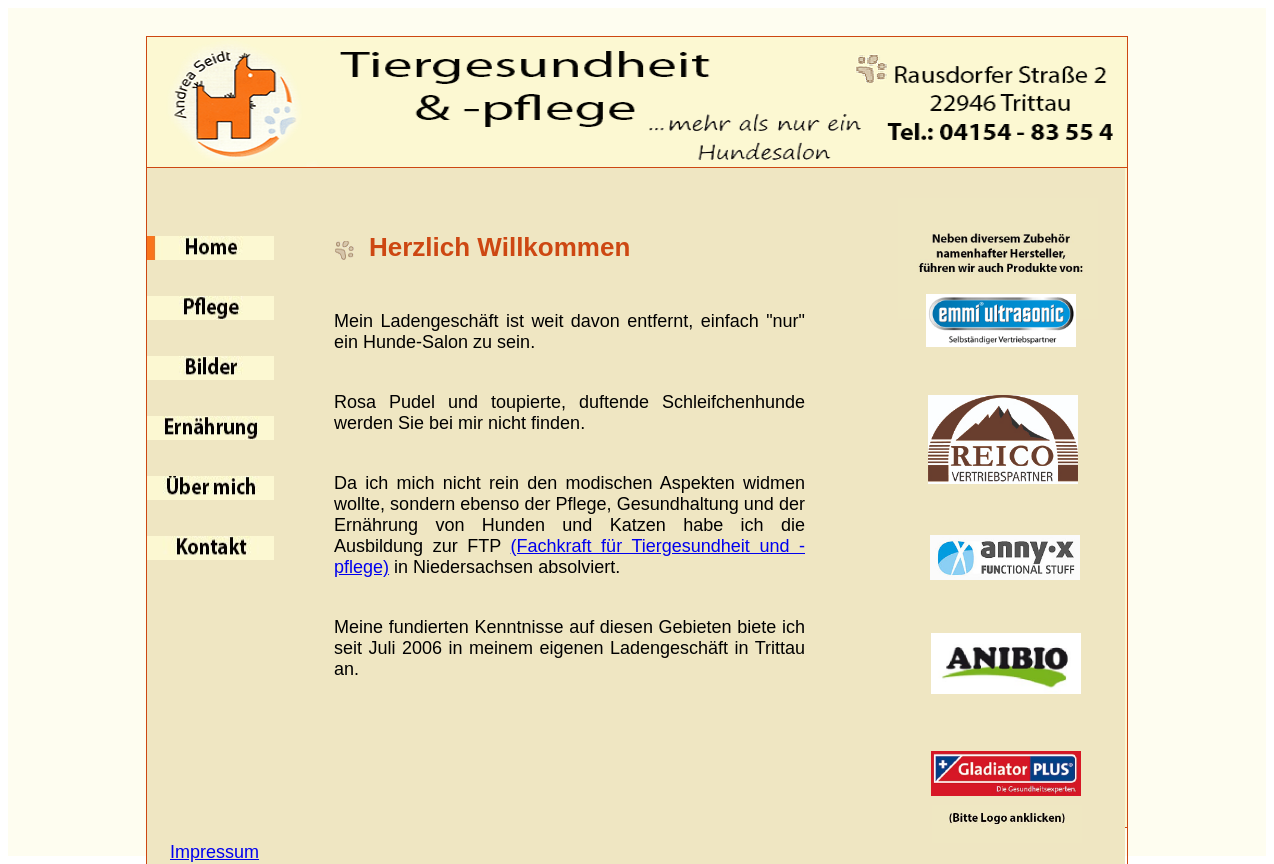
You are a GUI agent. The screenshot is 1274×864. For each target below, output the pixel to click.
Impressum (214, 852)
